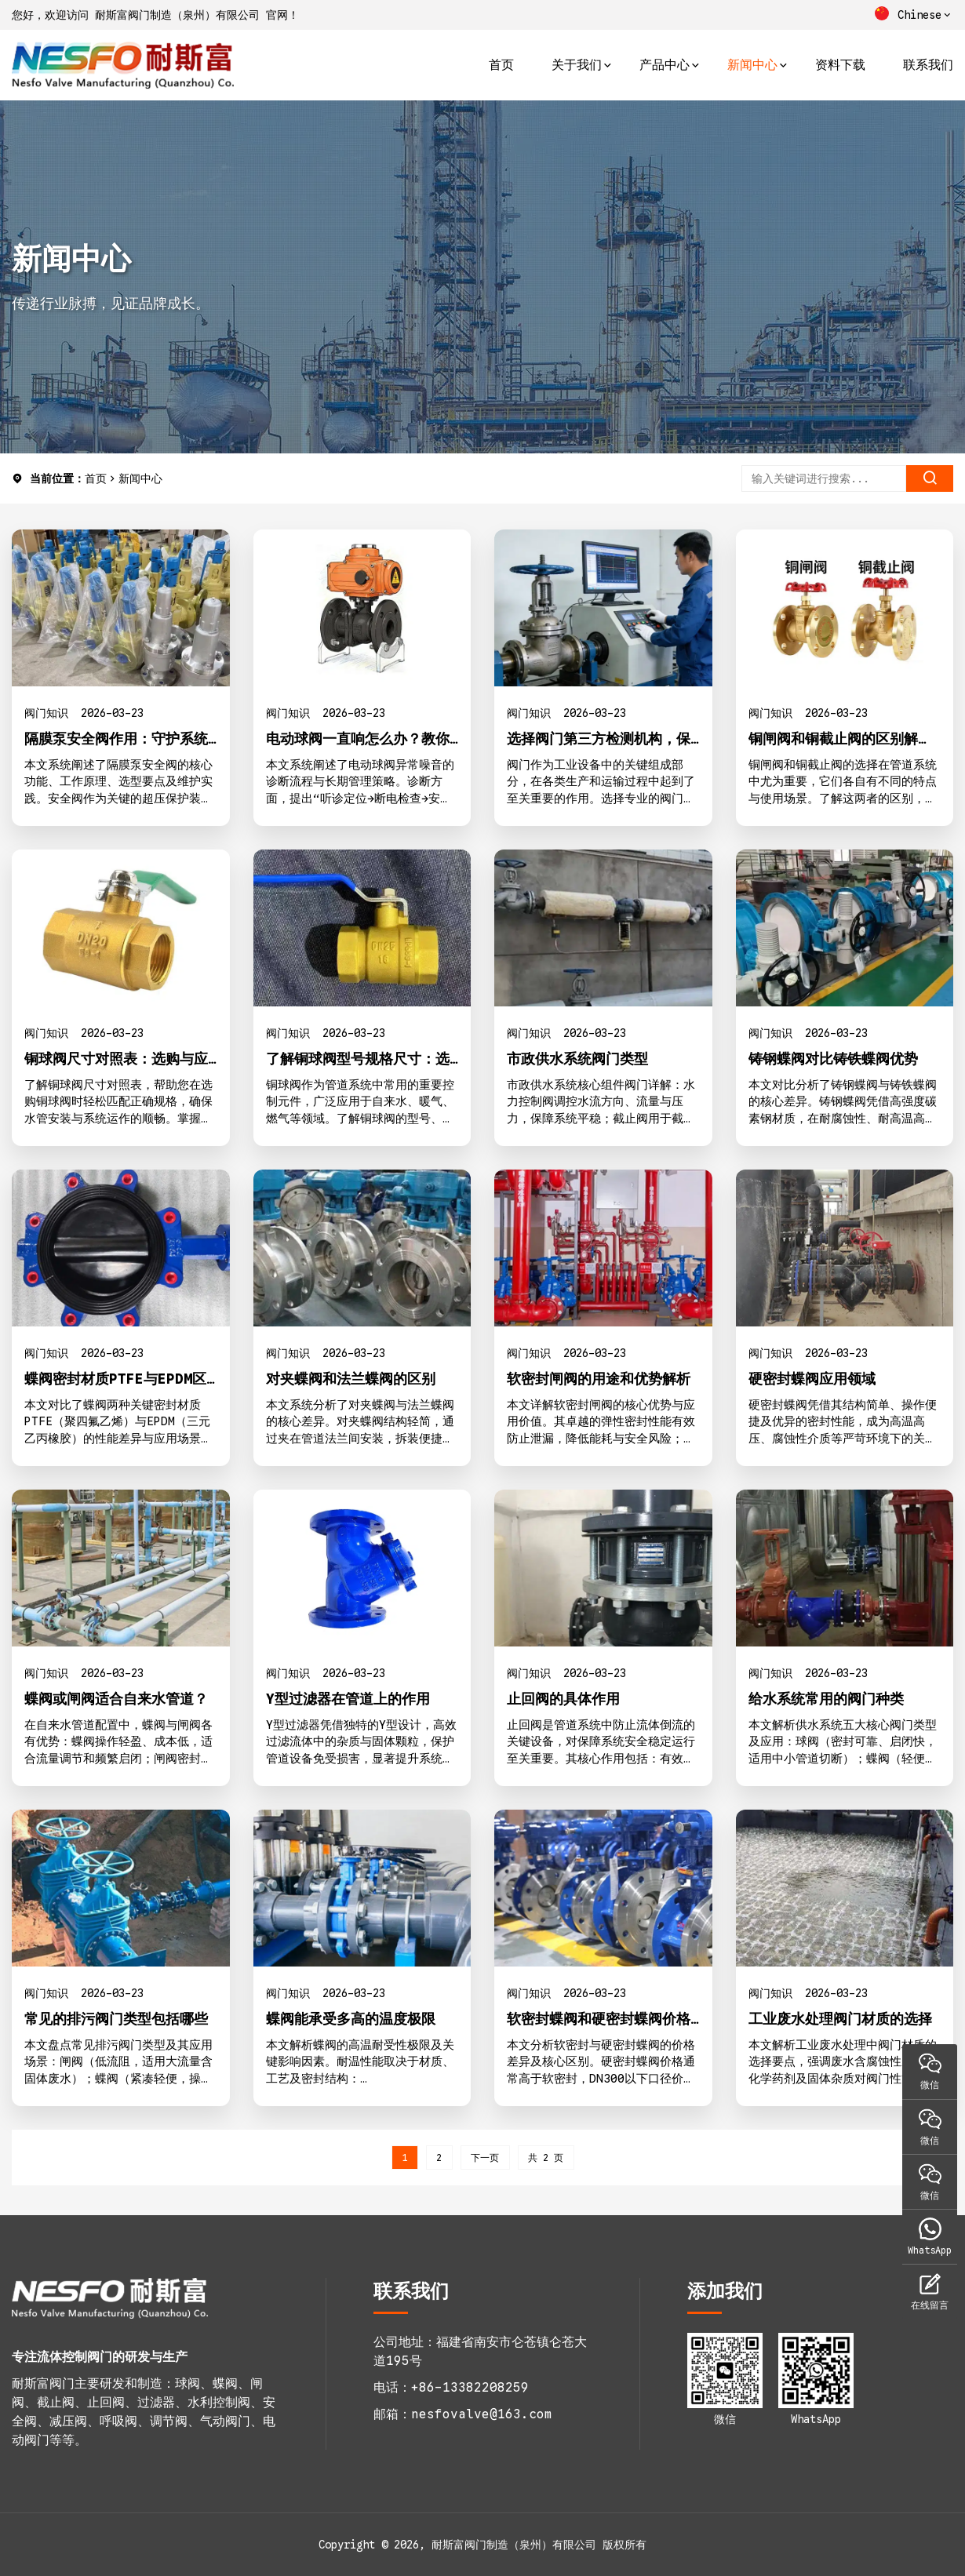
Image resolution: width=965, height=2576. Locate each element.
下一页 (485, 2157)
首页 (501, 65)
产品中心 (664, 65)
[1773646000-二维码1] (725, 2370)
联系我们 (928, 65)
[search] (929, 478)
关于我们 (577, 65)
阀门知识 (46, 713)
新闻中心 (752, 65)
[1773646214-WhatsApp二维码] (816, 2370)
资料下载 (840, 65)
